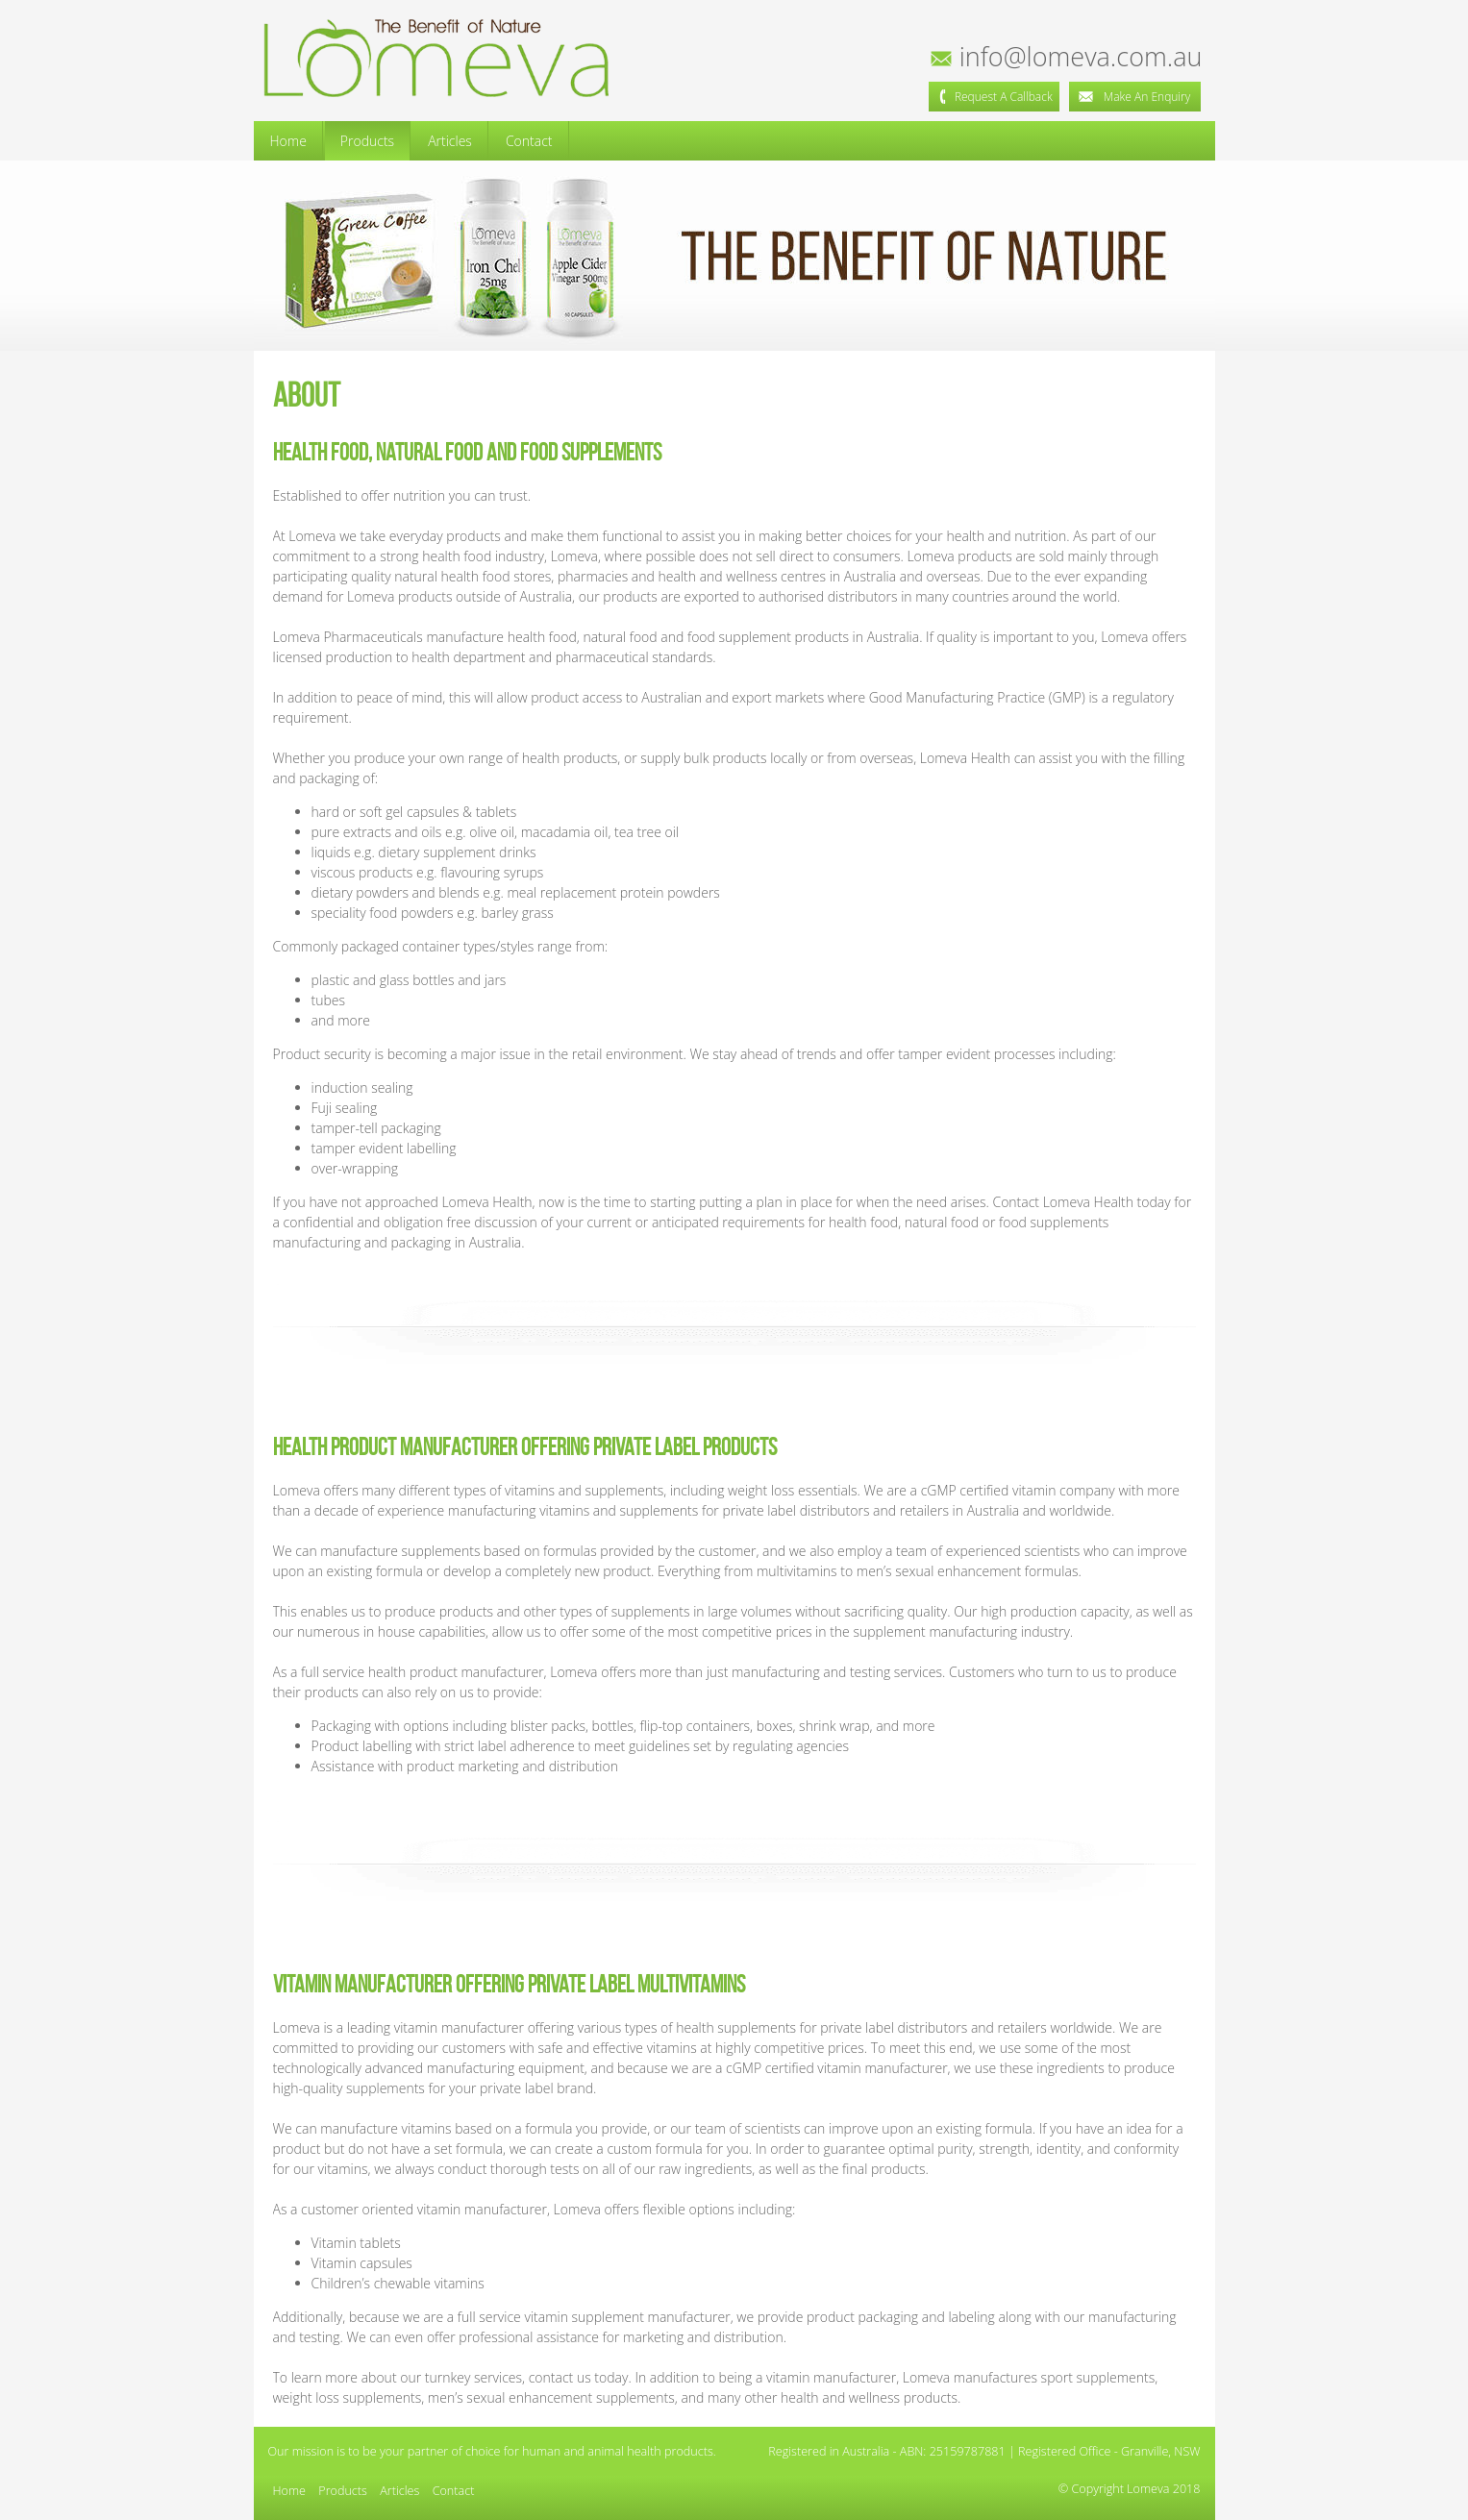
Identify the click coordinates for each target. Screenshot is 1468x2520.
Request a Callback (994, 96)
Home (288, 141)
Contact (529, 141)
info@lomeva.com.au (1068, 56)
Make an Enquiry (1134, 96)
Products (367, 141)
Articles (450, 141)
